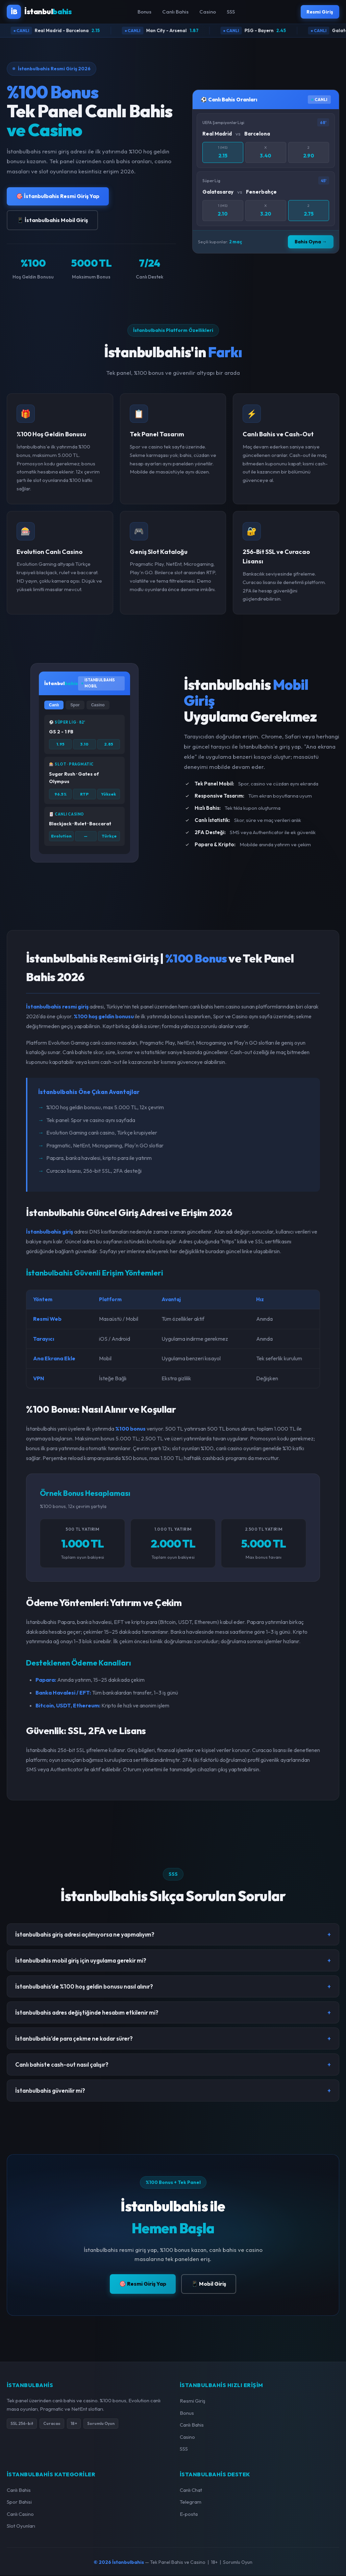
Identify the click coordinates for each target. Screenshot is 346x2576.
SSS (229, 12)
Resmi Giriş (318, 12)
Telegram (190, 2502)
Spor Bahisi (19, 2502)
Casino (206, 12)
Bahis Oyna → (311, 242)
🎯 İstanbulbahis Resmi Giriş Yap (57, 196)
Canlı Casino (20, 2514)
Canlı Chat (191, 2490)
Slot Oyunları (21, 2526)
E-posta (189, 2514)
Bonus (143, 12)
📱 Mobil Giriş (208, 2284)
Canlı (54, 705)
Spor (74, 705)
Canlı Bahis (174, 12)
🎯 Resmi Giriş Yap (142, 2284)
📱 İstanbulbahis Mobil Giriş (52, 220)
